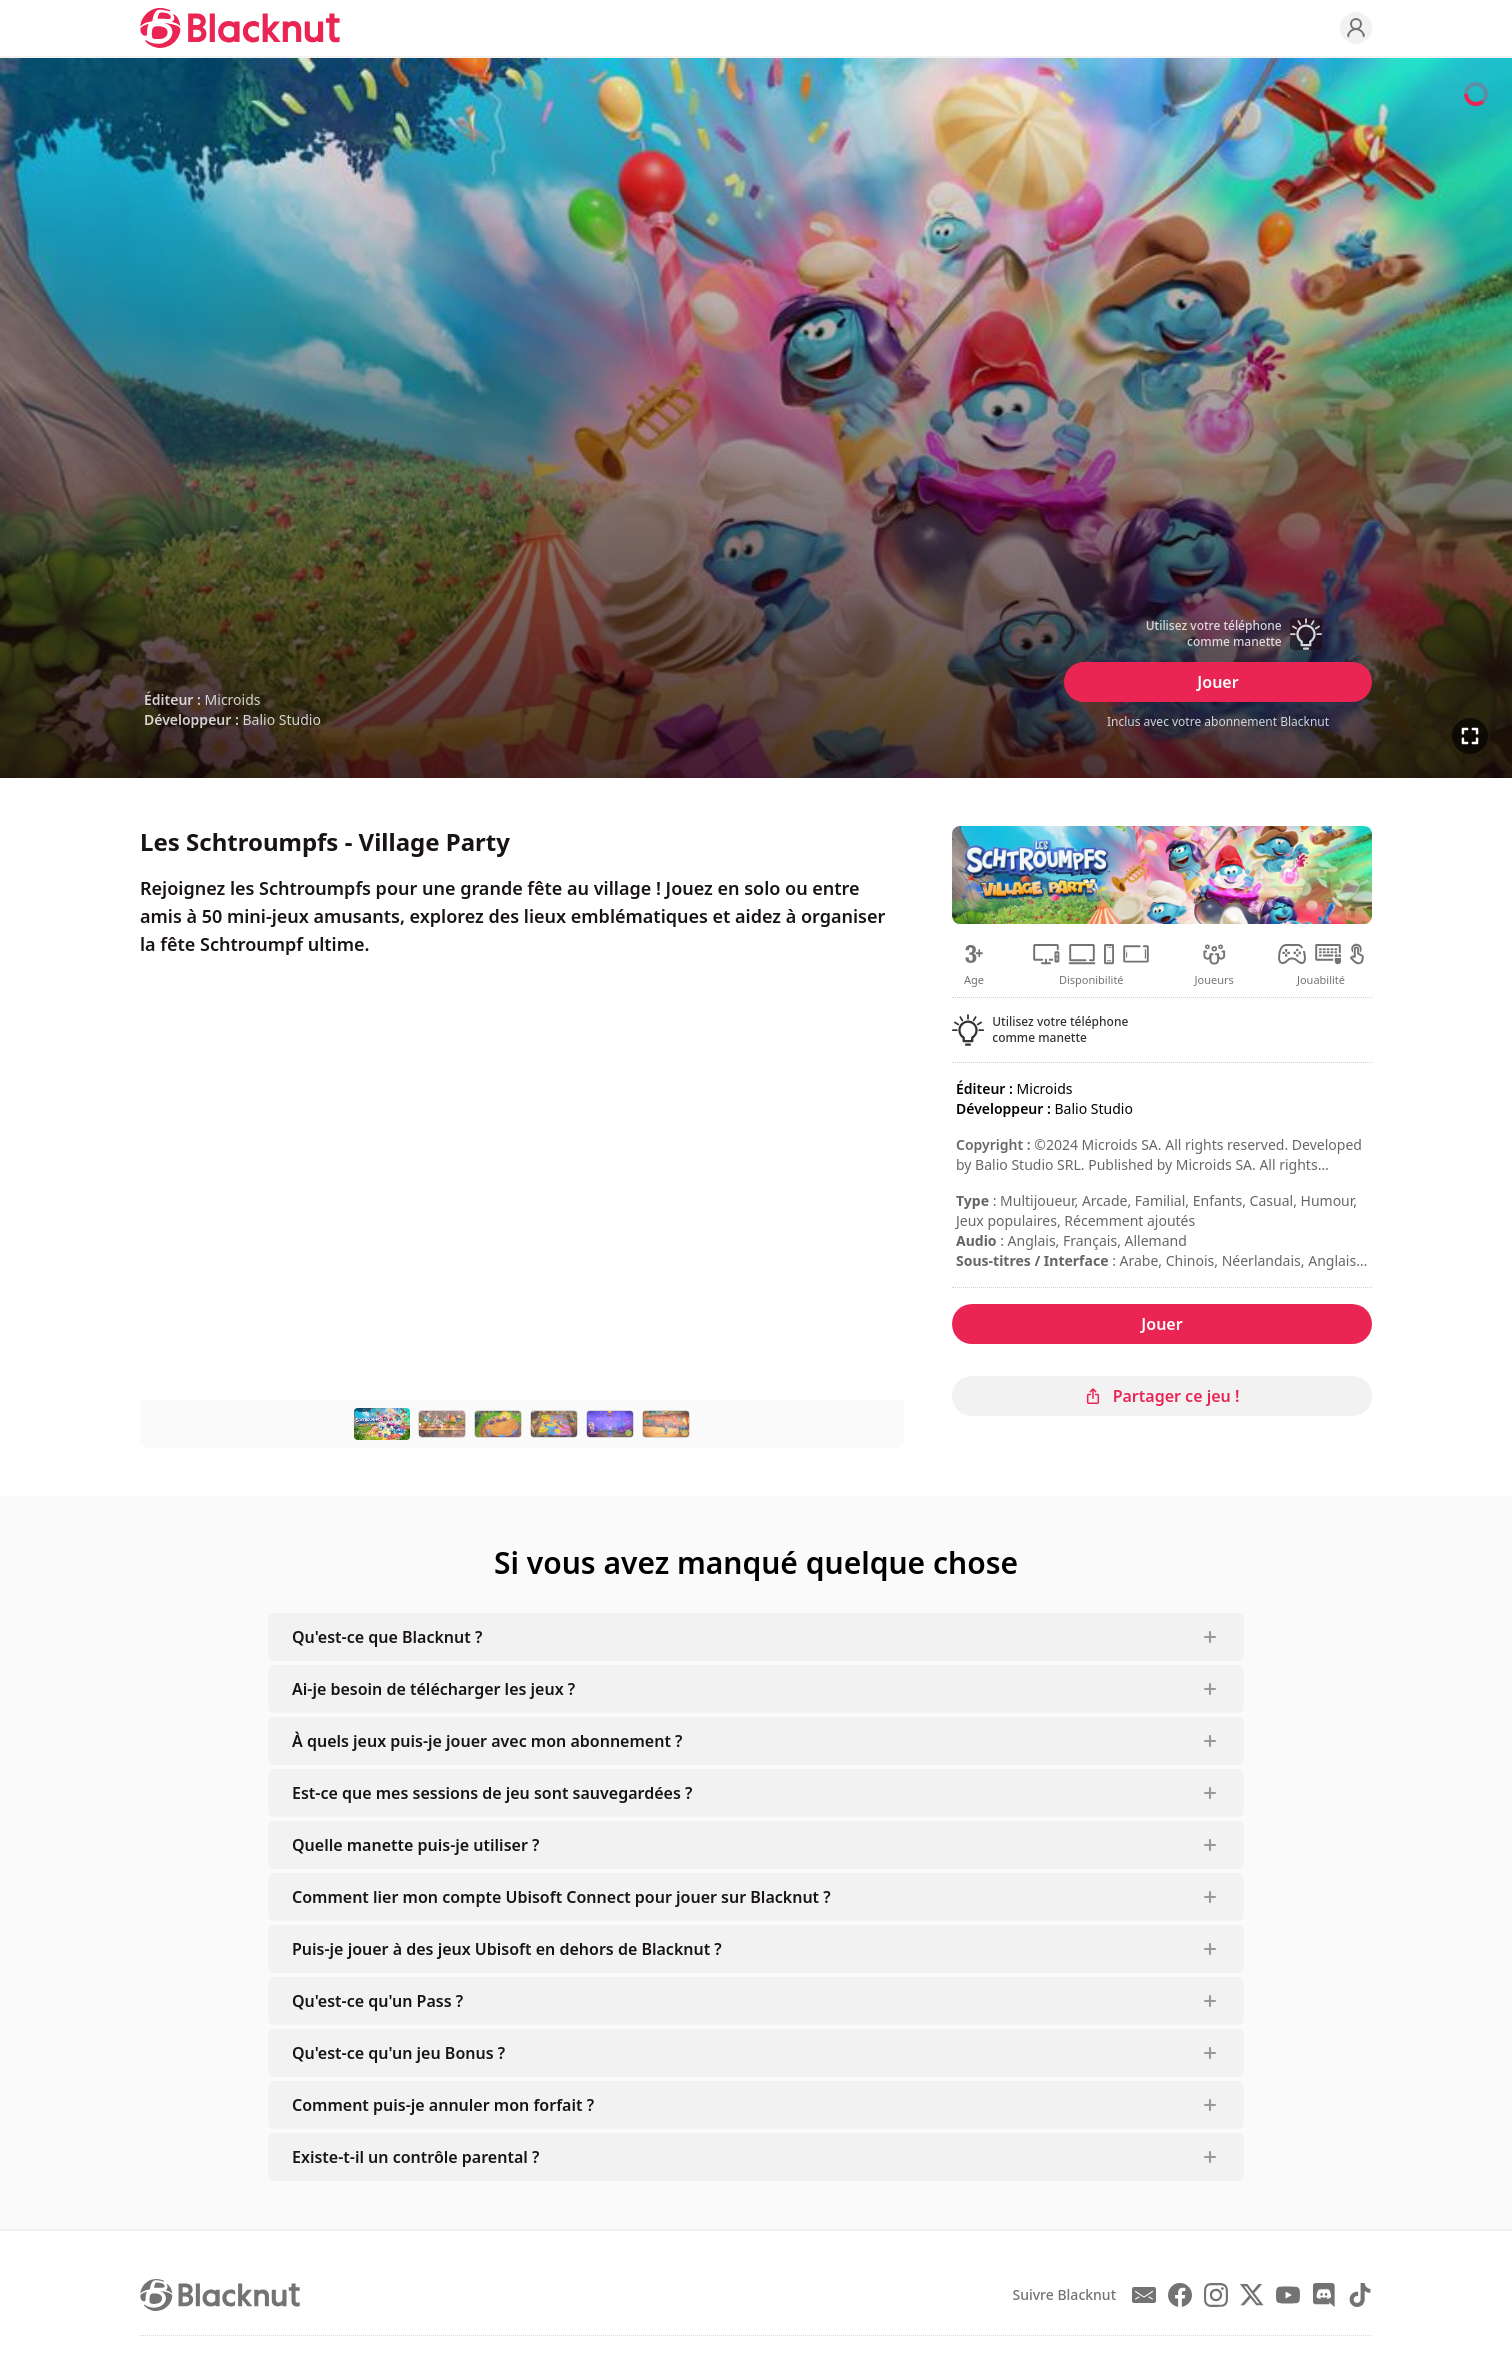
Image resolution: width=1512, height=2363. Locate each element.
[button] (1218, 634)
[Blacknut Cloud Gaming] (240, 28)
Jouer (1217, 682)
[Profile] (1356, 28)
